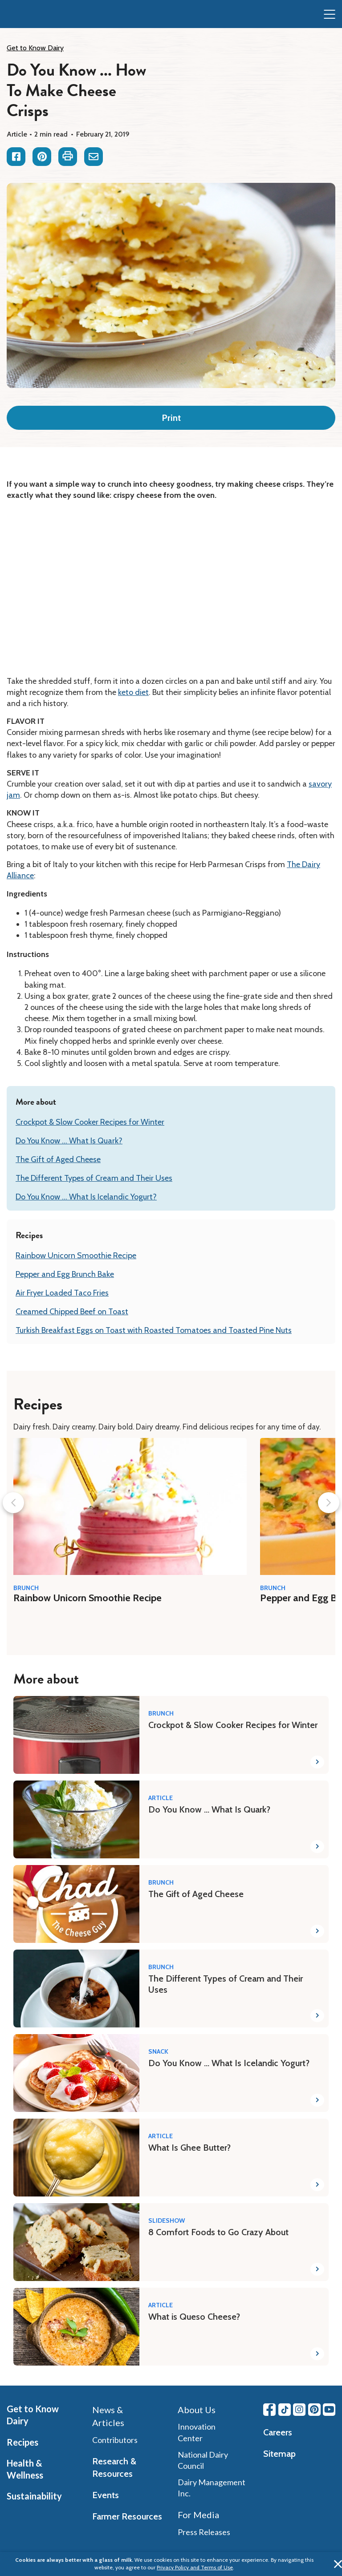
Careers (277, 2432)
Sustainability (34, 2496)
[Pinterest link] (314, 2409)
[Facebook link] (269, 2409)
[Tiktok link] (284, 2409)
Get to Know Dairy (35, 48)
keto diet (133, 692)
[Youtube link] (329, 2409)
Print (171, 417)
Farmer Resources (127, 2516)
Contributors (115, 2440)
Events (105, 2495)
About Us (197, 2409)
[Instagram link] (299, 2409)
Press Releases (204, 2532)
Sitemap (279, 2453)
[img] (25, 14)
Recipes (22, 2442)
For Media (198, 2514)
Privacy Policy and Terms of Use (195, 2567)
